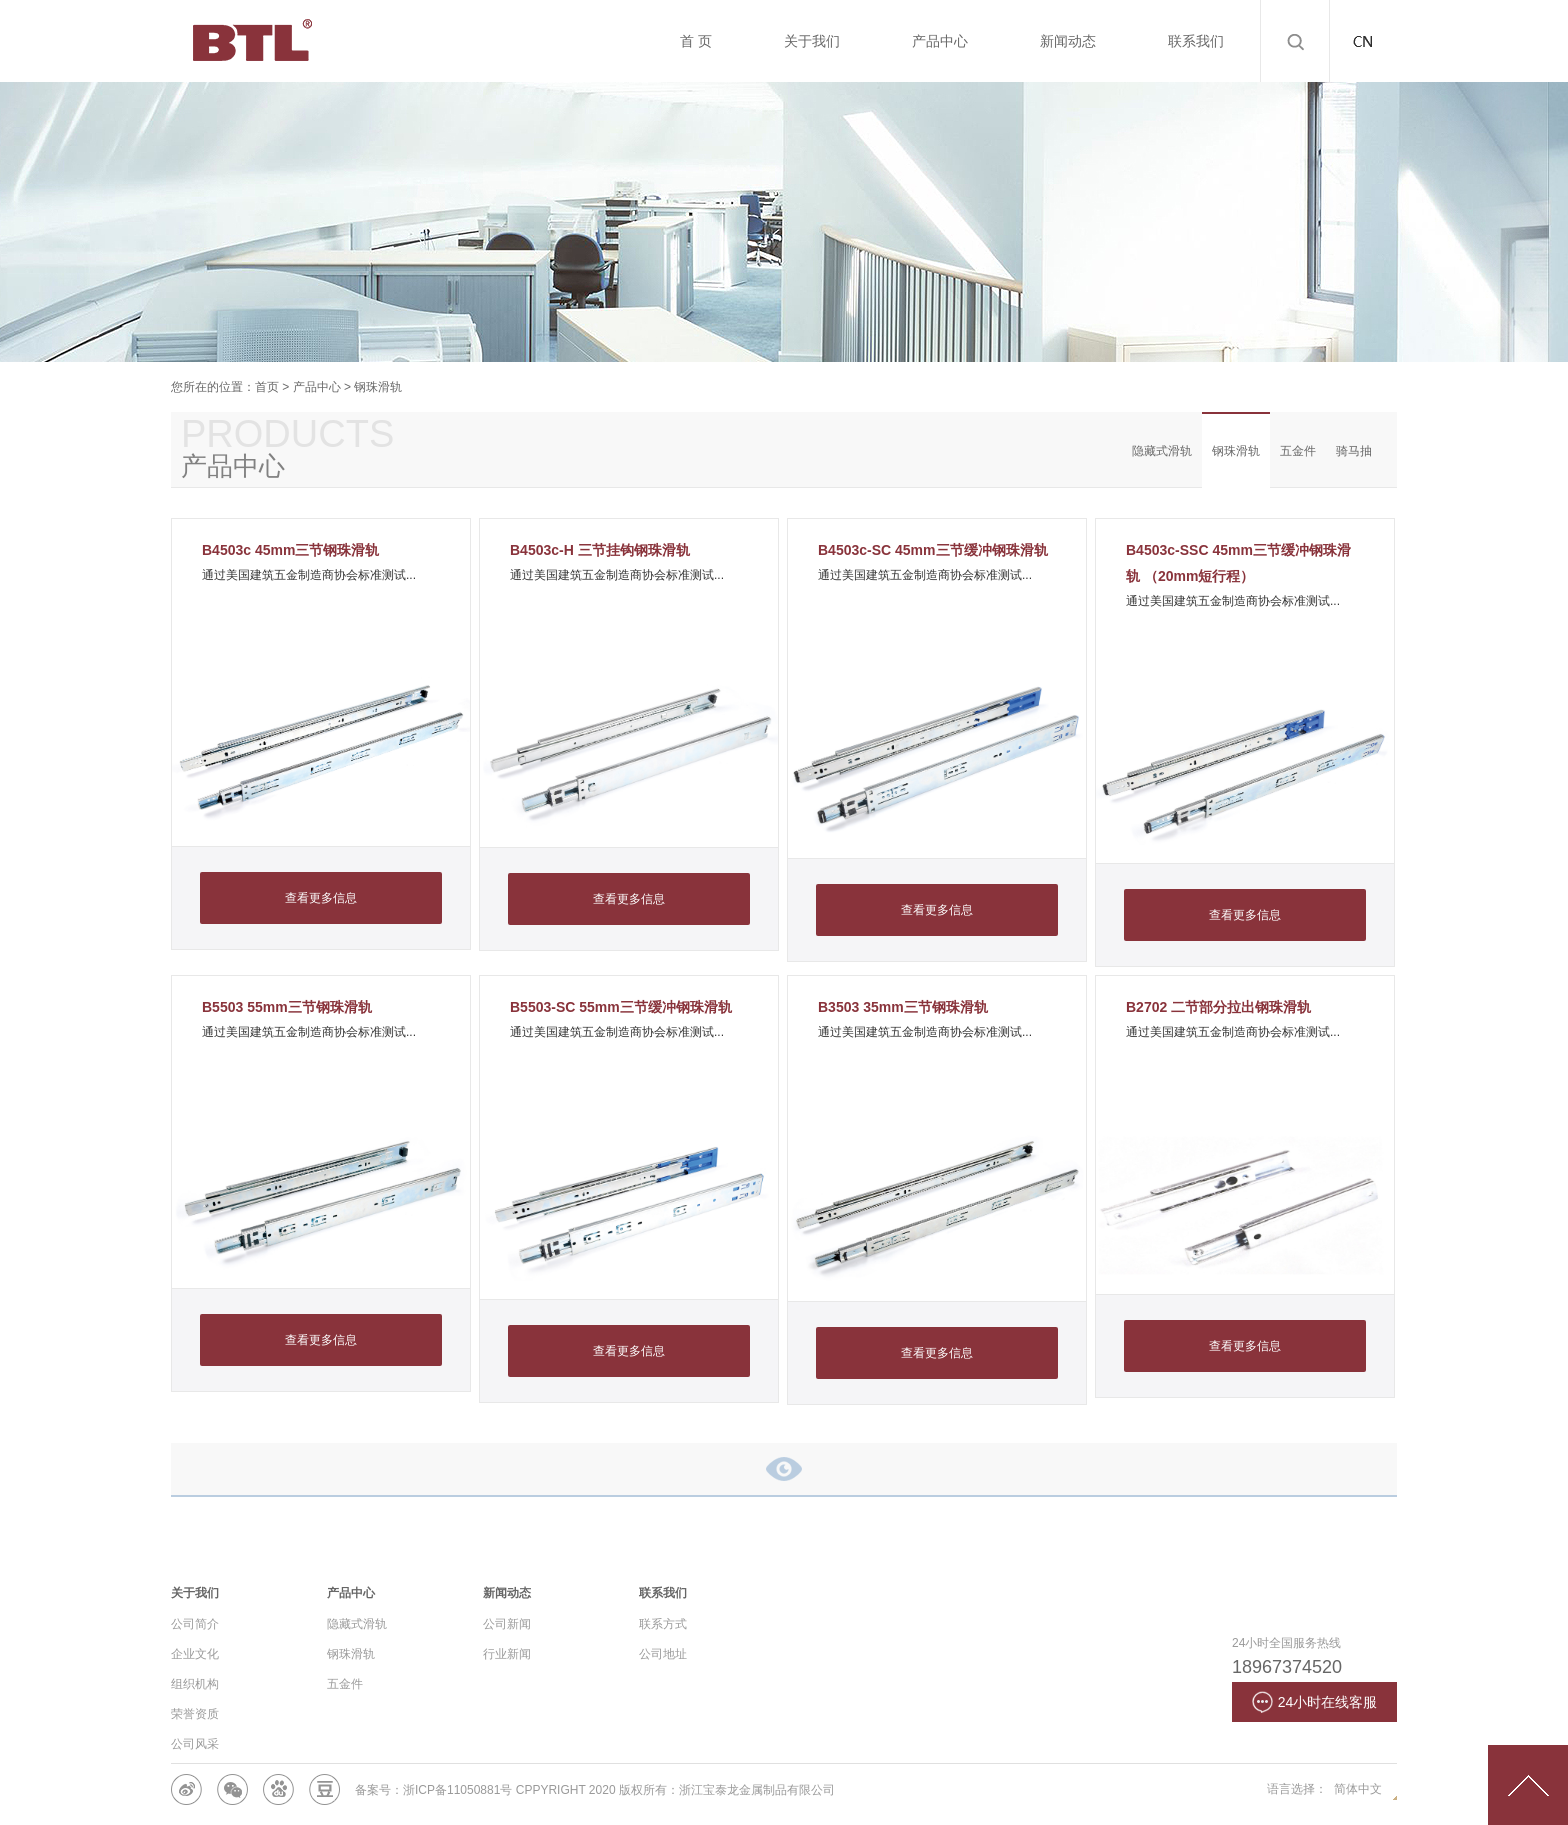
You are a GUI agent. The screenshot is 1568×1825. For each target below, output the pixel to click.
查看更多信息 (321, 898)
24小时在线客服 (1315, 1702)
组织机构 (195, 1684)
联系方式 (663, 1624)
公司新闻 (507, 1624)
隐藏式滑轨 (1162, 451)
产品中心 (317, 387)
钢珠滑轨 (378, 387)
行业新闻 (507, 1654)
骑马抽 (1354, 451)
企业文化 (195, 1654)
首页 (267, 387)
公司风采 (195, 1744)
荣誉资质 (195, 1714)
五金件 (1298, 451)
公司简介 (195, 1624)
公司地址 (663, 1654)
